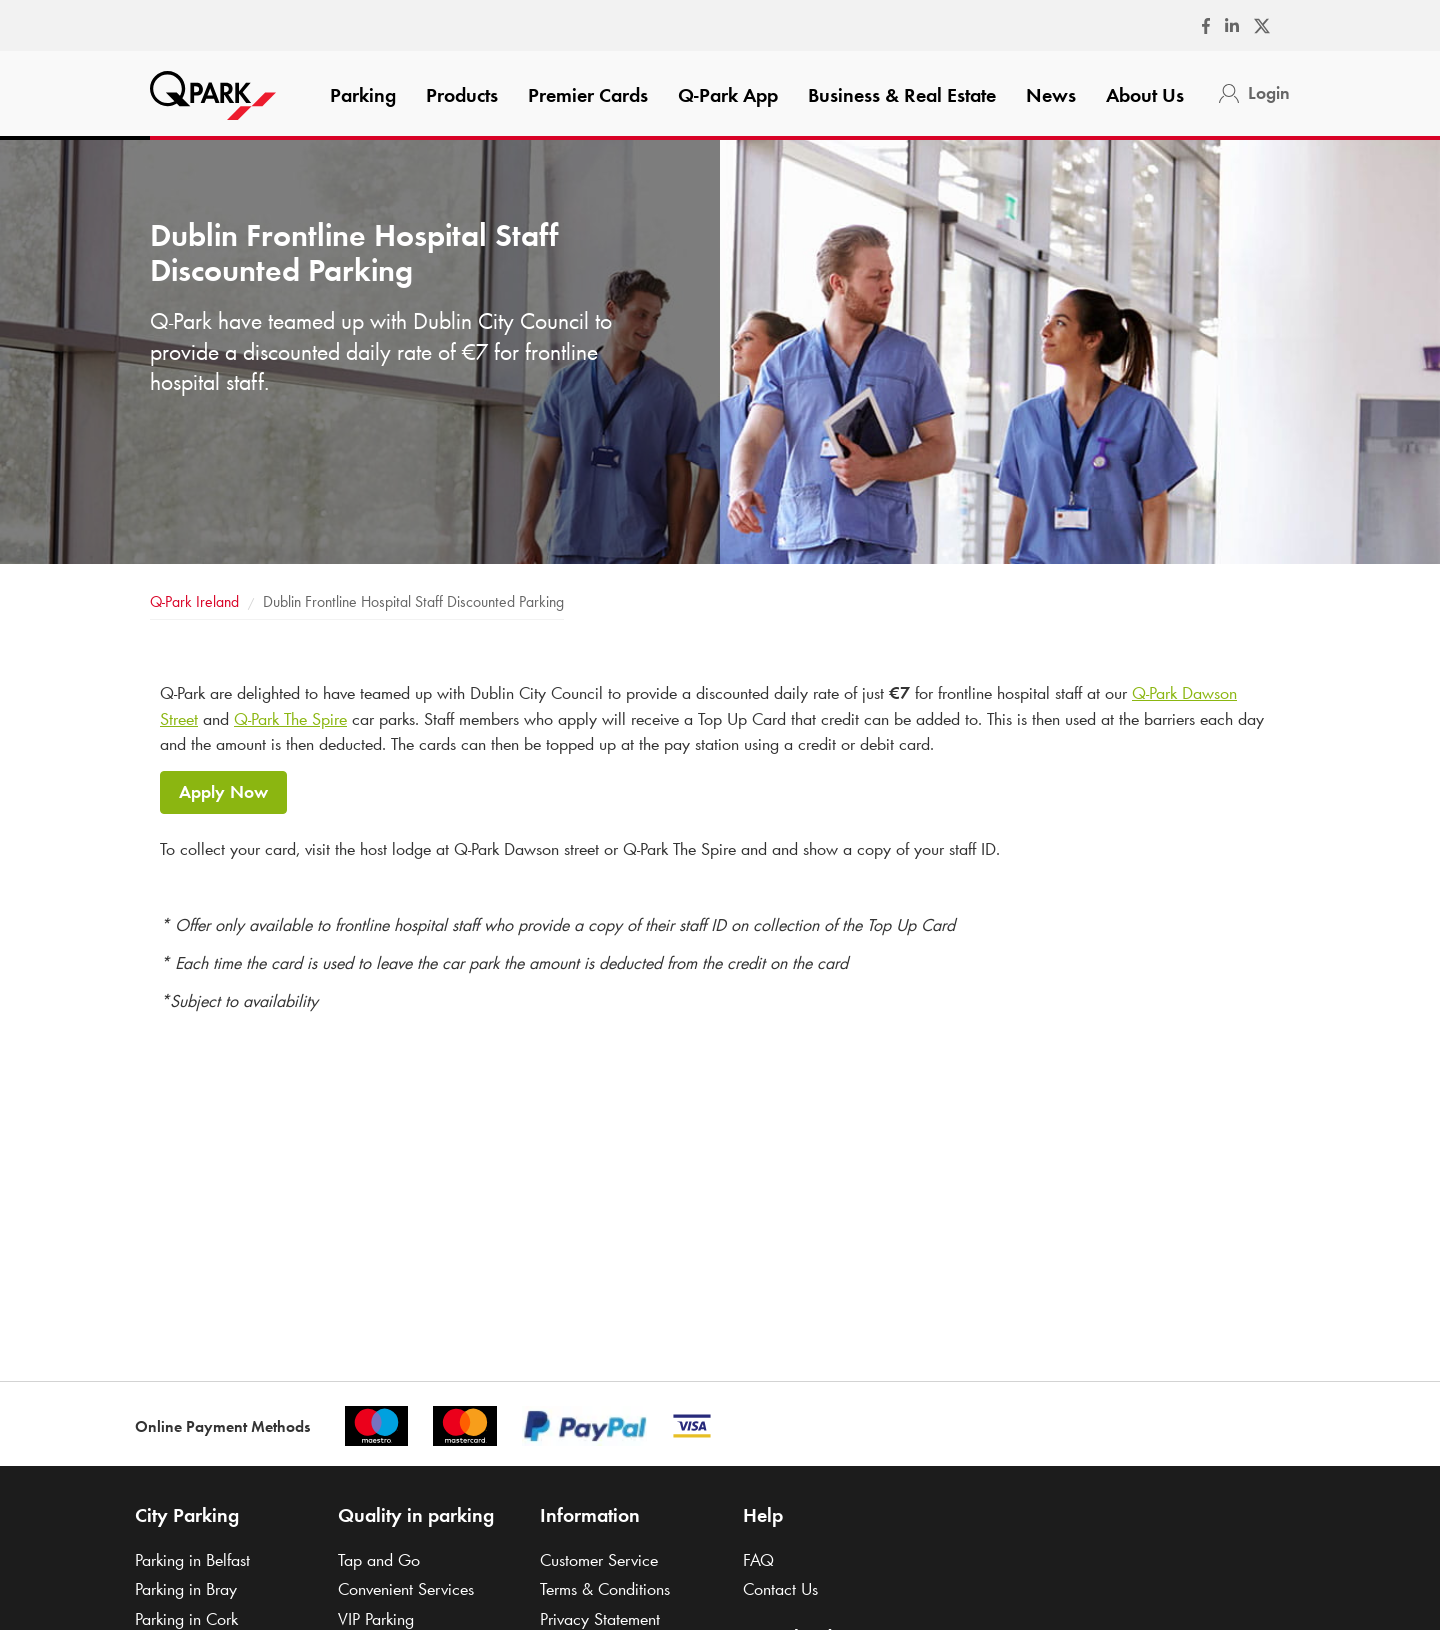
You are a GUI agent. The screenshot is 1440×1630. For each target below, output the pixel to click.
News (1051, 95)
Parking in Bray (186, 1589)
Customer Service (599, 1560)
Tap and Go (379, 1560)
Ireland (194, 601)
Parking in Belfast (192, 1560)
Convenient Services (406, 1589)
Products (462, 95)
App (728, 95)
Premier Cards (588, 95)
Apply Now (223, 792)
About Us (1145, 95)
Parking (363, 95)
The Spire (290, 719)
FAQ (758, 1560)
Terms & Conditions (605, 1589)
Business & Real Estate (902, 95)
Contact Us (780, 1589)
